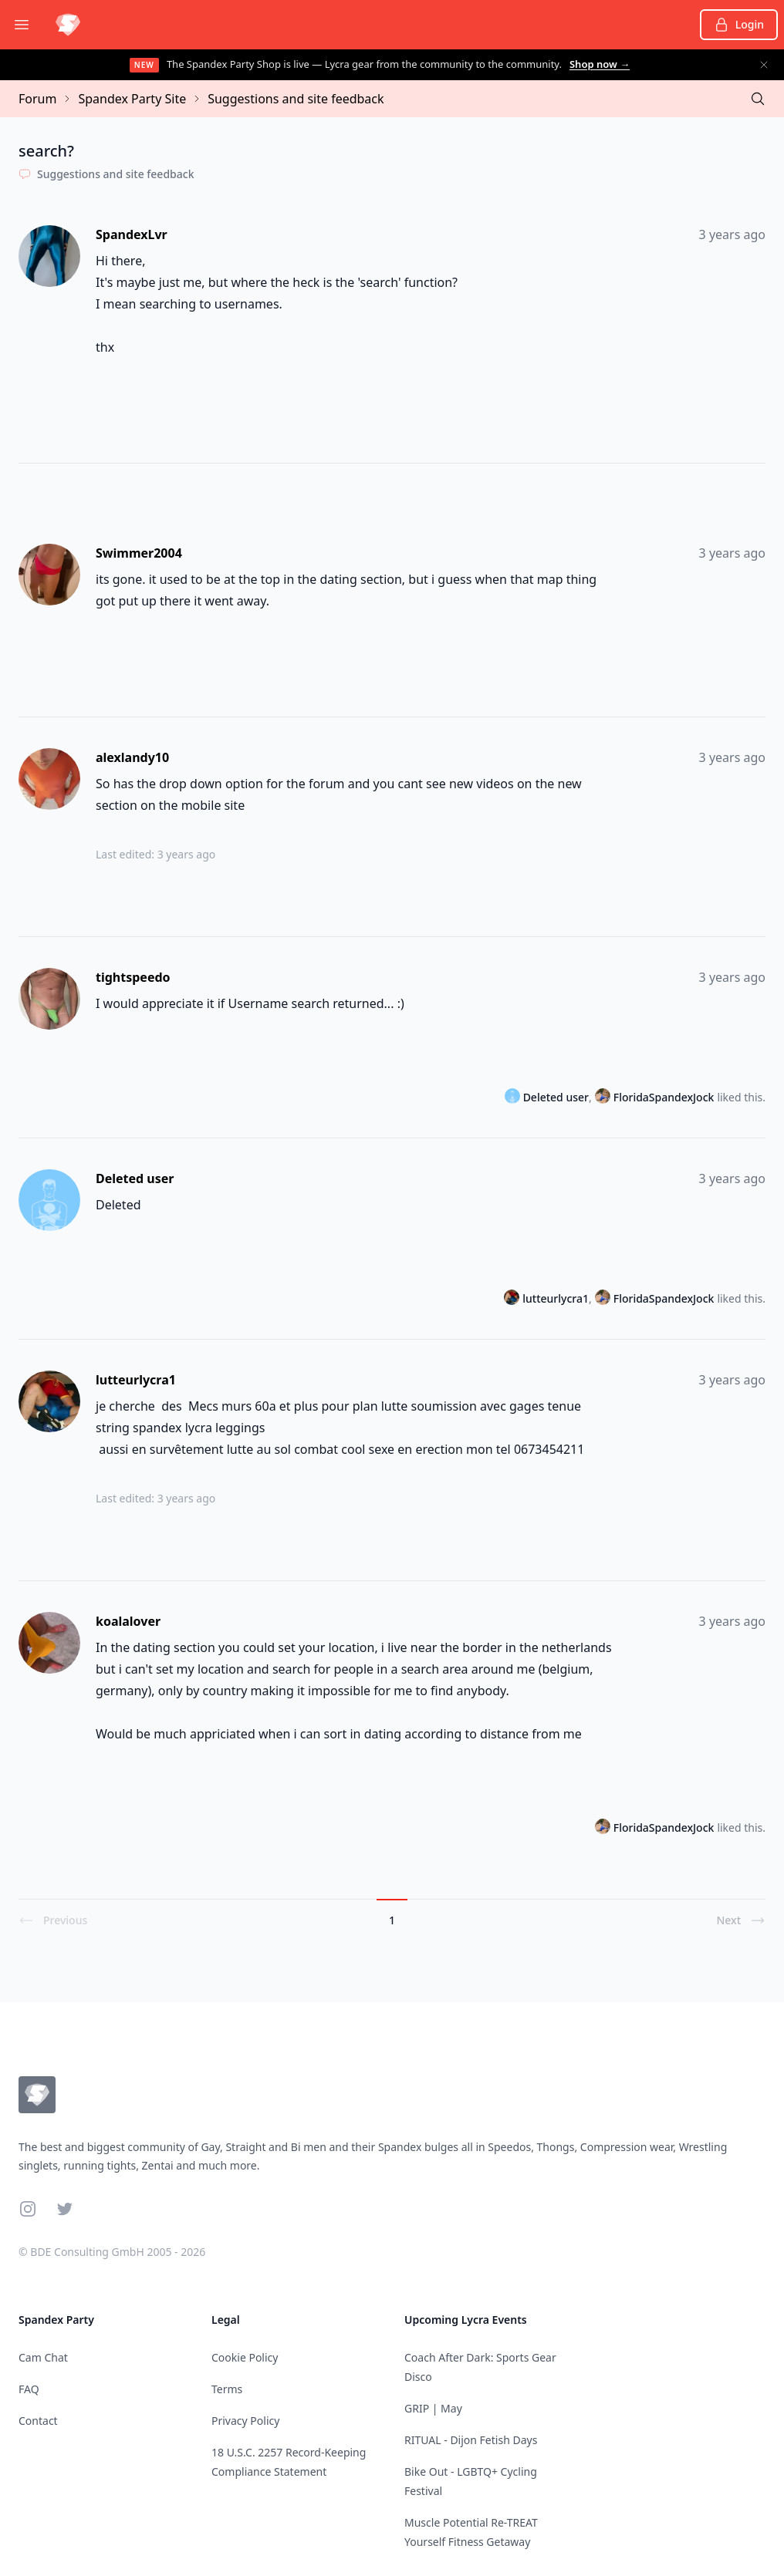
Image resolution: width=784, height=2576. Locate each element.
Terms (226, 2389)
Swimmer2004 (139, 553)
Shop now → (599, 64)
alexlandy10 (132, 757)
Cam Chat (43, 2357)
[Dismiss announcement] (764, 65)
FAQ (29, 2389)
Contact (38, 2420)
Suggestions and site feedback (296, 98)
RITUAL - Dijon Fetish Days (470, 2440)
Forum (37, 98)
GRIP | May (433, 2408)
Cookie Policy (244, 2357)
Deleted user (135, 1178)
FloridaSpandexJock (664, 1097)
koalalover (128, 1621)
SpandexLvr (131, 234)
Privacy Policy (245, 2420)
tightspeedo (133, 977)
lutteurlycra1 (555, 1298)
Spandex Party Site (132, 98)
